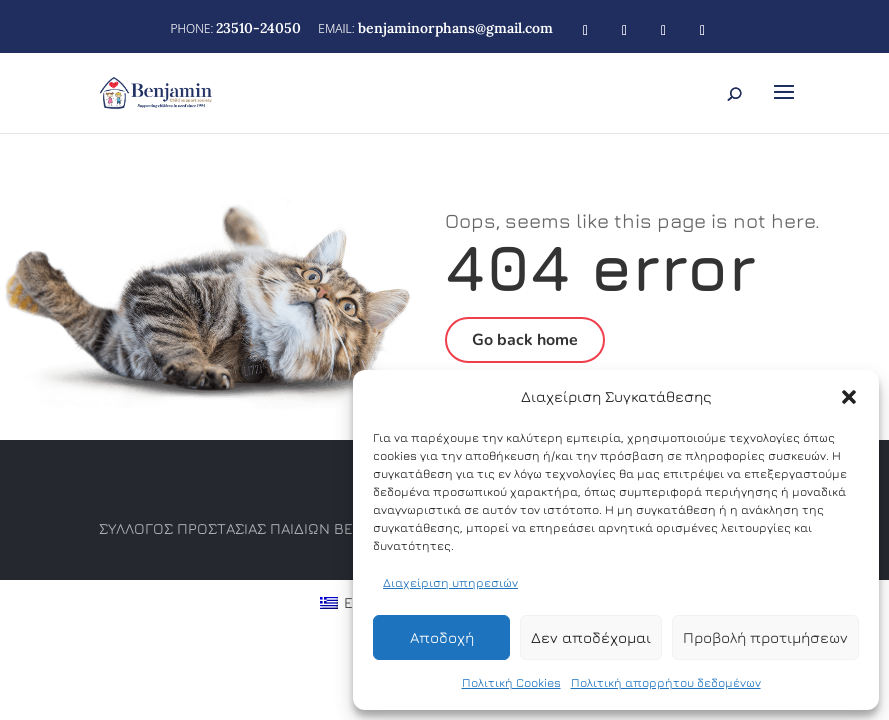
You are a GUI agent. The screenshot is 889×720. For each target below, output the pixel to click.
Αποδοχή (442, 637)
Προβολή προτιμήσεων (765, 637)
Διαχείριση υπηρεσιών (450, 582)
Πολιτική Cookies (511, 682)
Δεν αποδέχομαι (591, 637)
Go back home (525, 340)
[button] (849, 397)
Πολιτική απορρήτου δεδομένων (666, 682)
